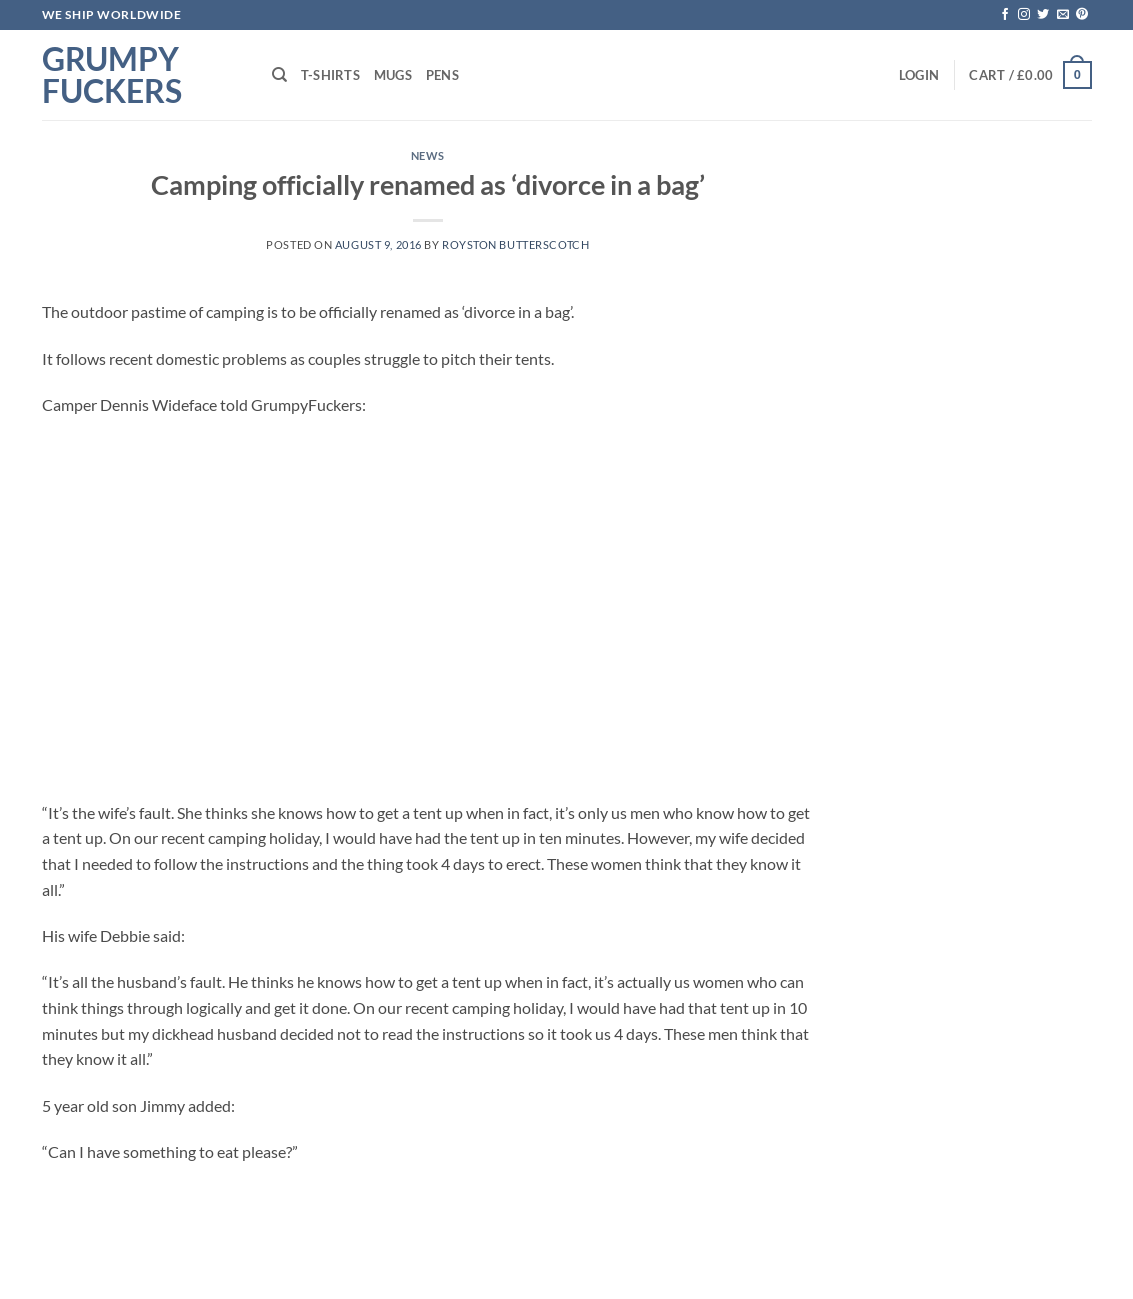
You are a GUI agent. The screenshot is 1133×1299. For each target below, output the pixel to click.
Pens (442, 75)
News (428, 155)
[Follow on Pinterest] (1082, 15)
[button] (919, 75)
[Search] (279, 75)
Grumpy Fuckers (112, 75)
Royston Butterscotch (515, 244)
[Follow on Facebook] (1005, 15)
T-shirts (330, 75)
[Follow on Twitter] (1043, 15)
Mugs (393, 75)
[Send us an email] (1063, 15)
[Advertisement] (428, 609)
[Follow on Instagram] (1024, 15)
